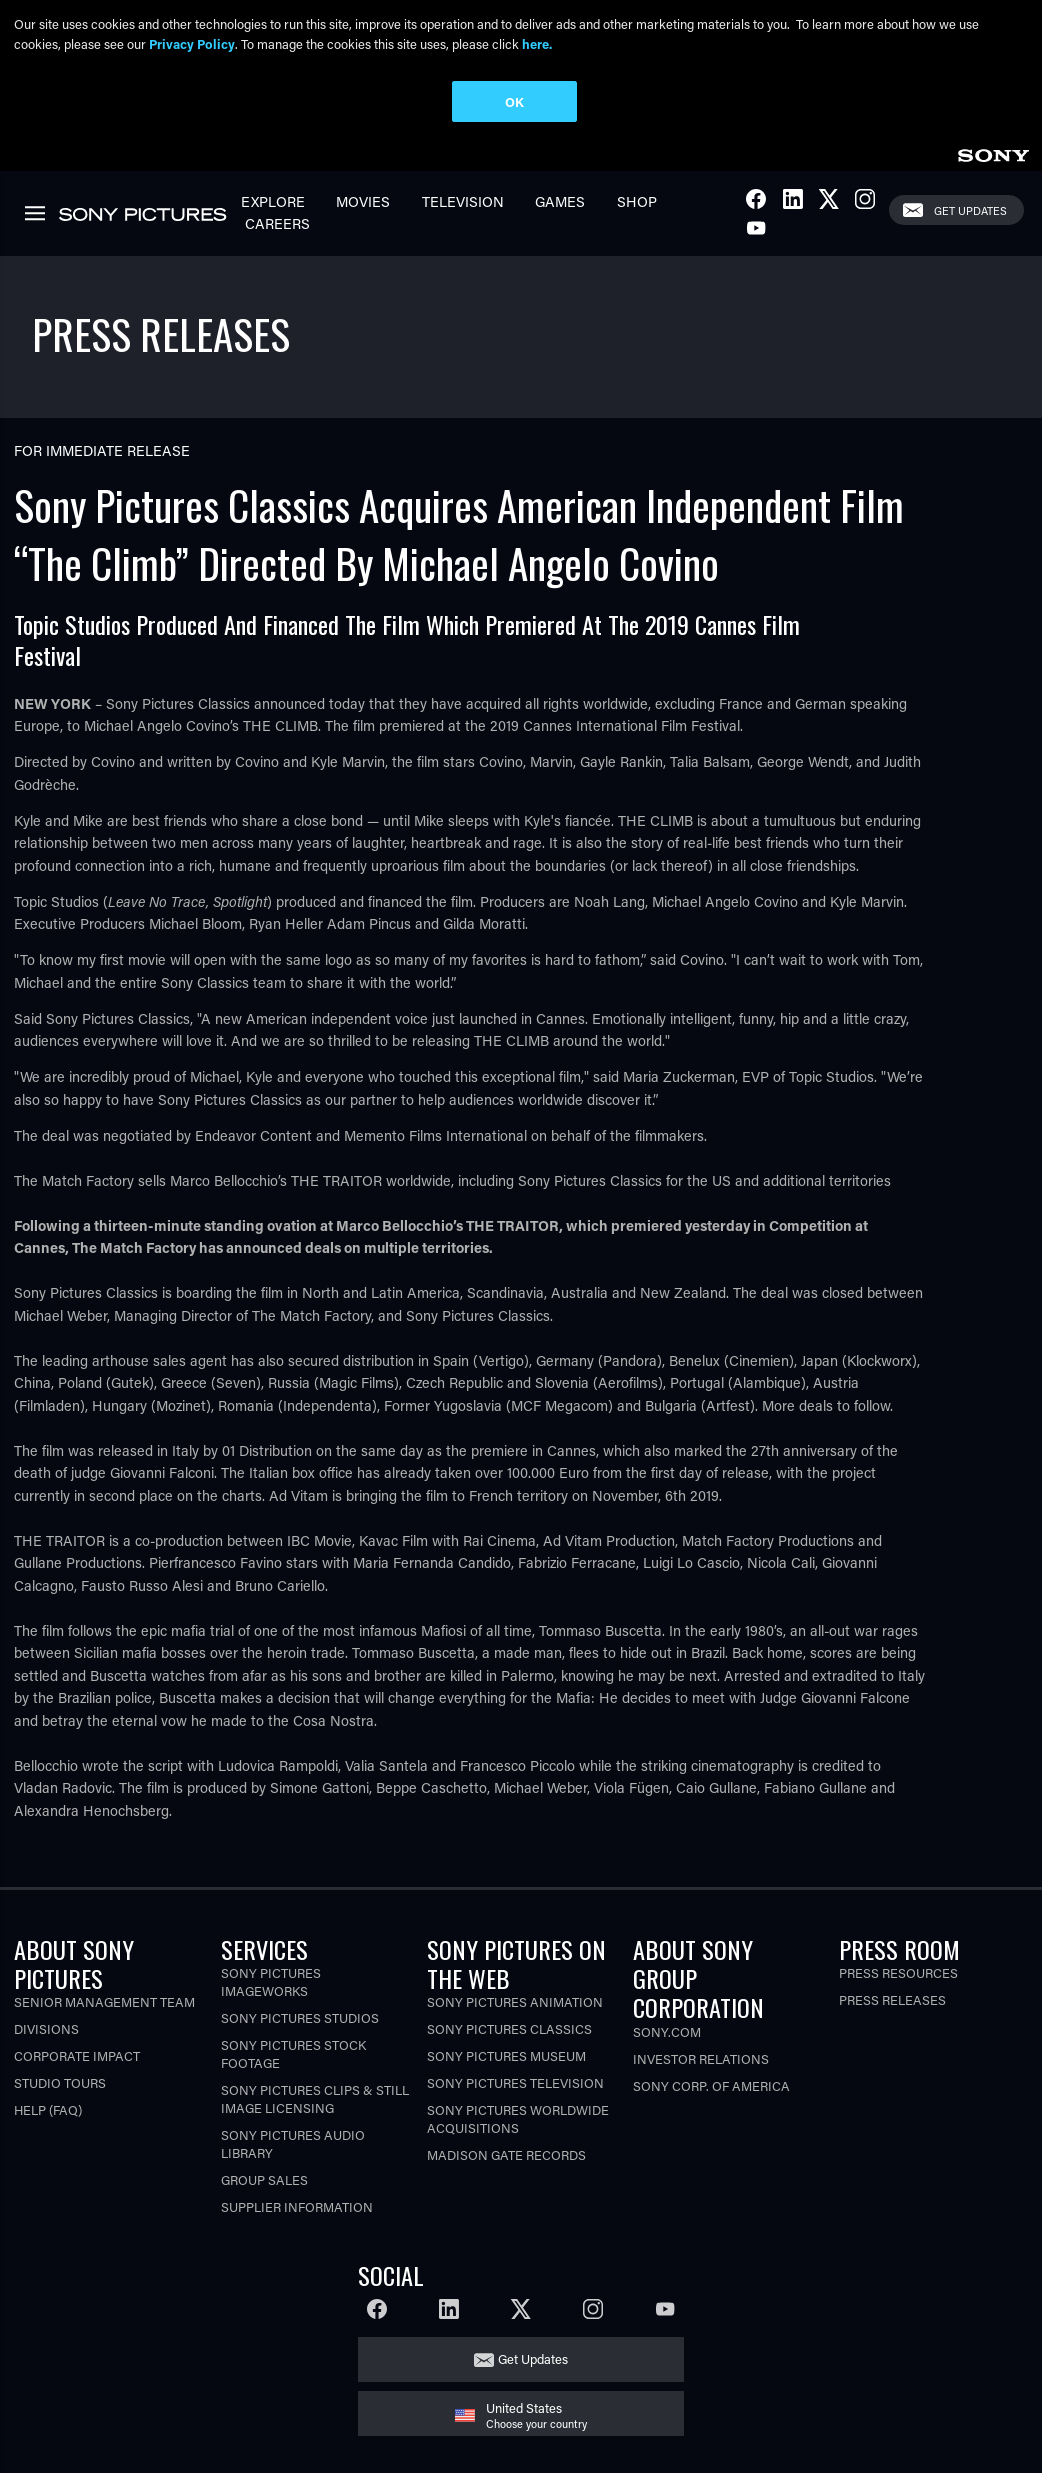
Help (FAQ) (48, 2109)
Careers (277, 223)
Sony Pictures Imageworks (271, 1981)
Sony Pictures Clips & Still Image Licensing (315, 2098)
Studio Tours (60, 2082)
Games (560, 201)
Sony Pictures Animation (515, 2001)
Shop (637, 201)
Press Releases (892, 1999)
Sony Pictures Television (515, 2082)
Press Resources (898, 1972)
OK (514, 101)
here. (537, 43)
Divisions (46, 2028)
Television (463, 201)
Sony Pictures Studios (300, 2017)
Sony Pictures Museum (506, 2055)
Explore (273, 201)
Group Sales (264, 2179)
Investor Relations (701, 2058)
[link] (993, 152)
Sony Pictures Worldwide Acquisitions (518, 2118)
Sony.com (667, 2031)
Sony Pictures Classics (509, 2028)
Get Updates (970, 210)
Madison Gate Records (506, 2154)
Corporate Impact (77, 2055)
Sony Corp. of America (711, 2085)
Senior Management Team (104, 2001)
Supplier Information (297, 2206)
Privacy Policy (192, 43)
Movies (363, 201)
